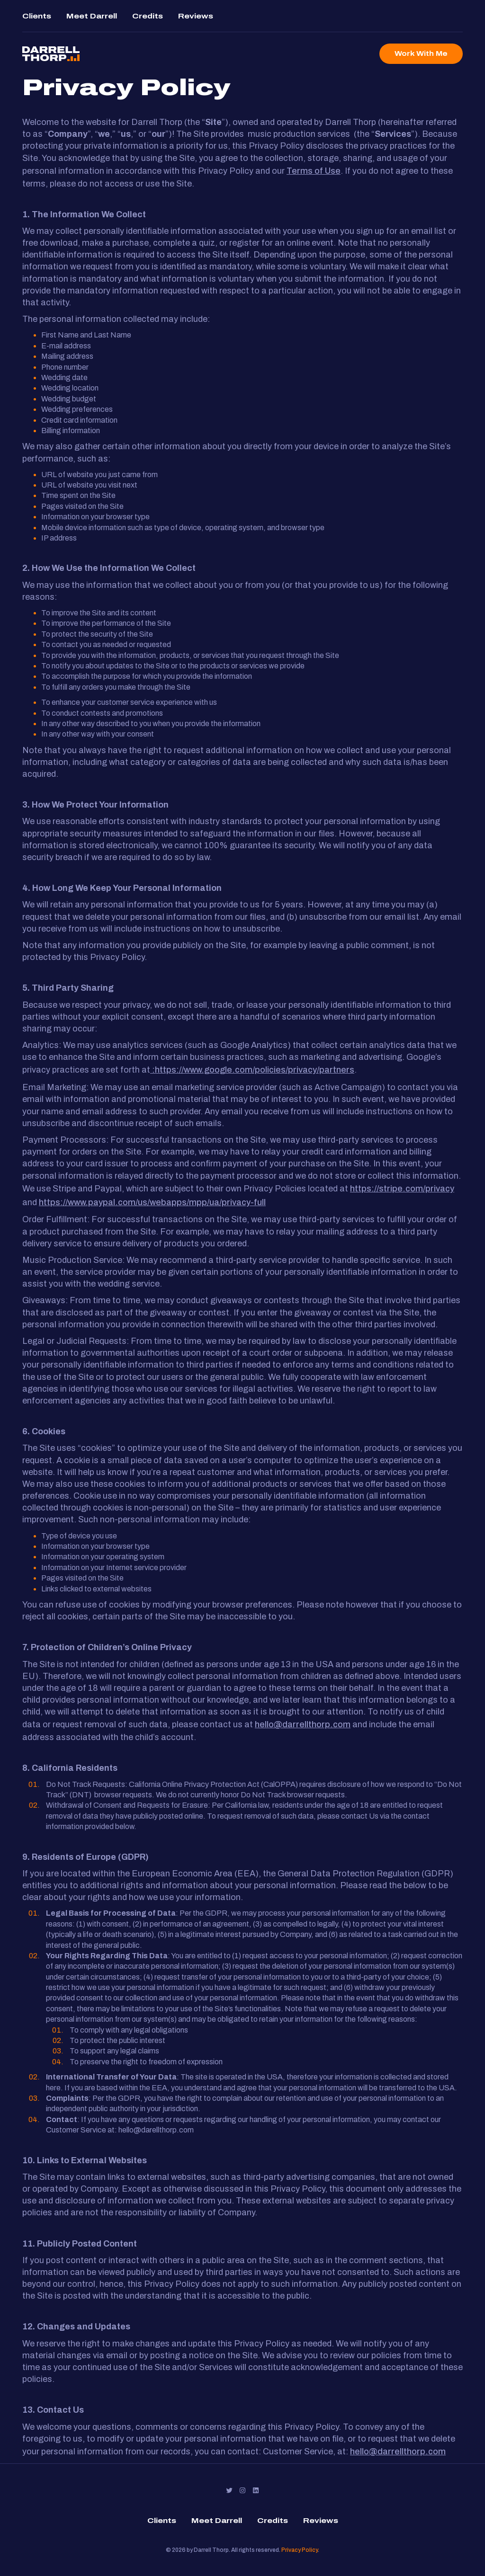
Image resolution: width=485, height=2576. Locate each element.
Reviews (195, 16)
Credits (147, 16)
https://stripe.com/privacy (402, 1188)
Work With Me (421, 53)
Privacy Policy (299, 2550)
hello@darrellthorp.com (302, 1724)
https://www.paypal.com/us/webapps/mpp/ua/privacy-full (152, 1202)
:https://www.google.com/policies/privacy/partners (252, 1070)
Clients (36, 16)
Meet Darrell (91, 16)
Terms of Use (314, 171)
